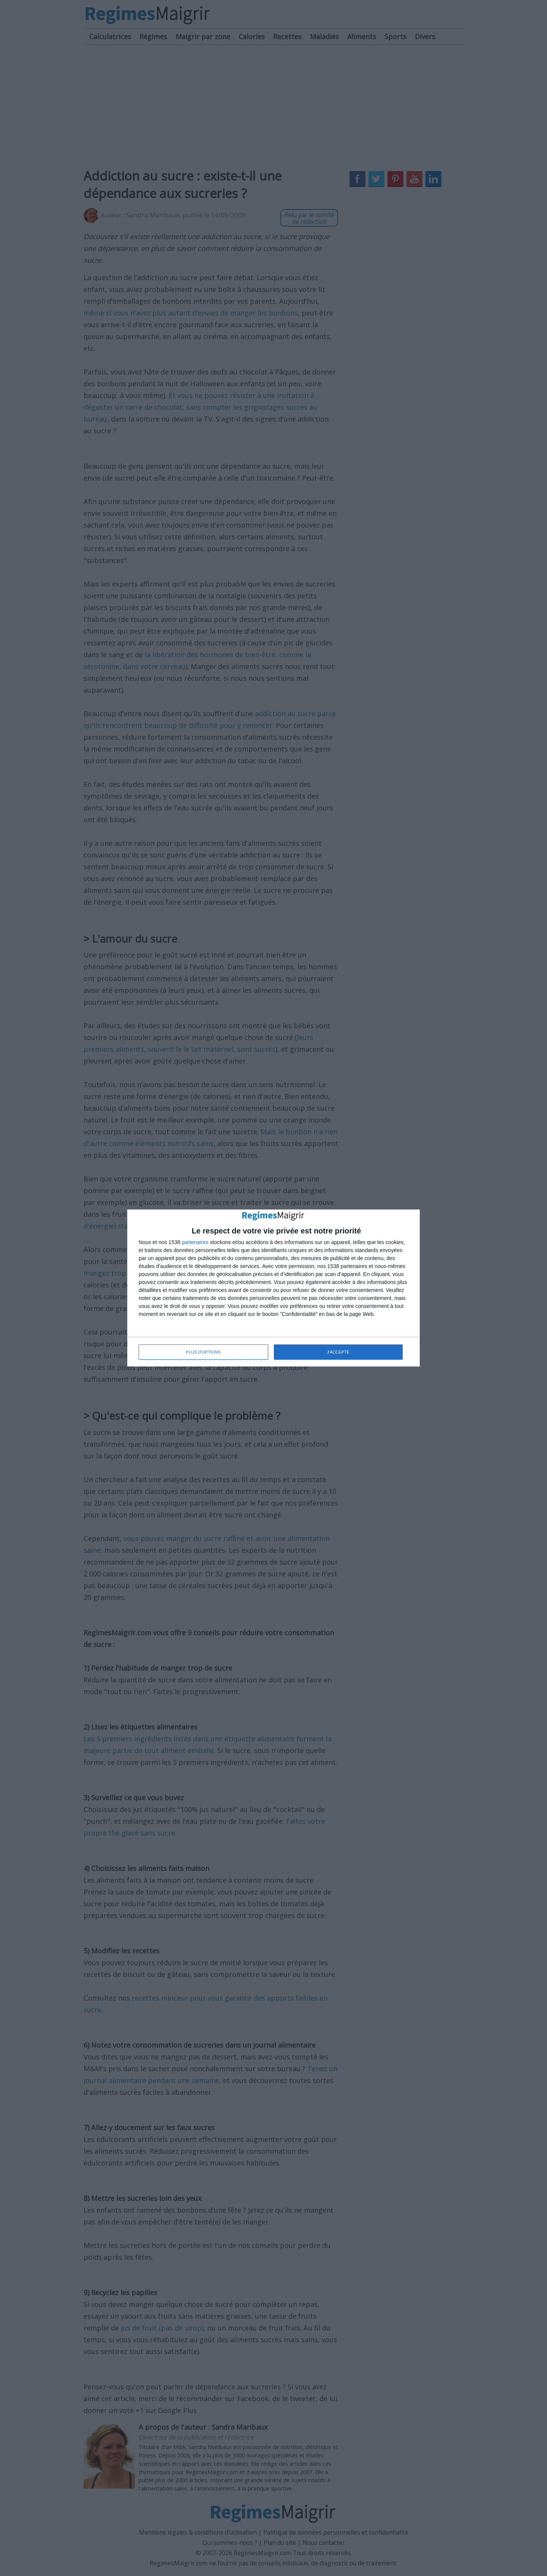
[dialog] (273, 1288)
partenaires (195, 1242)
